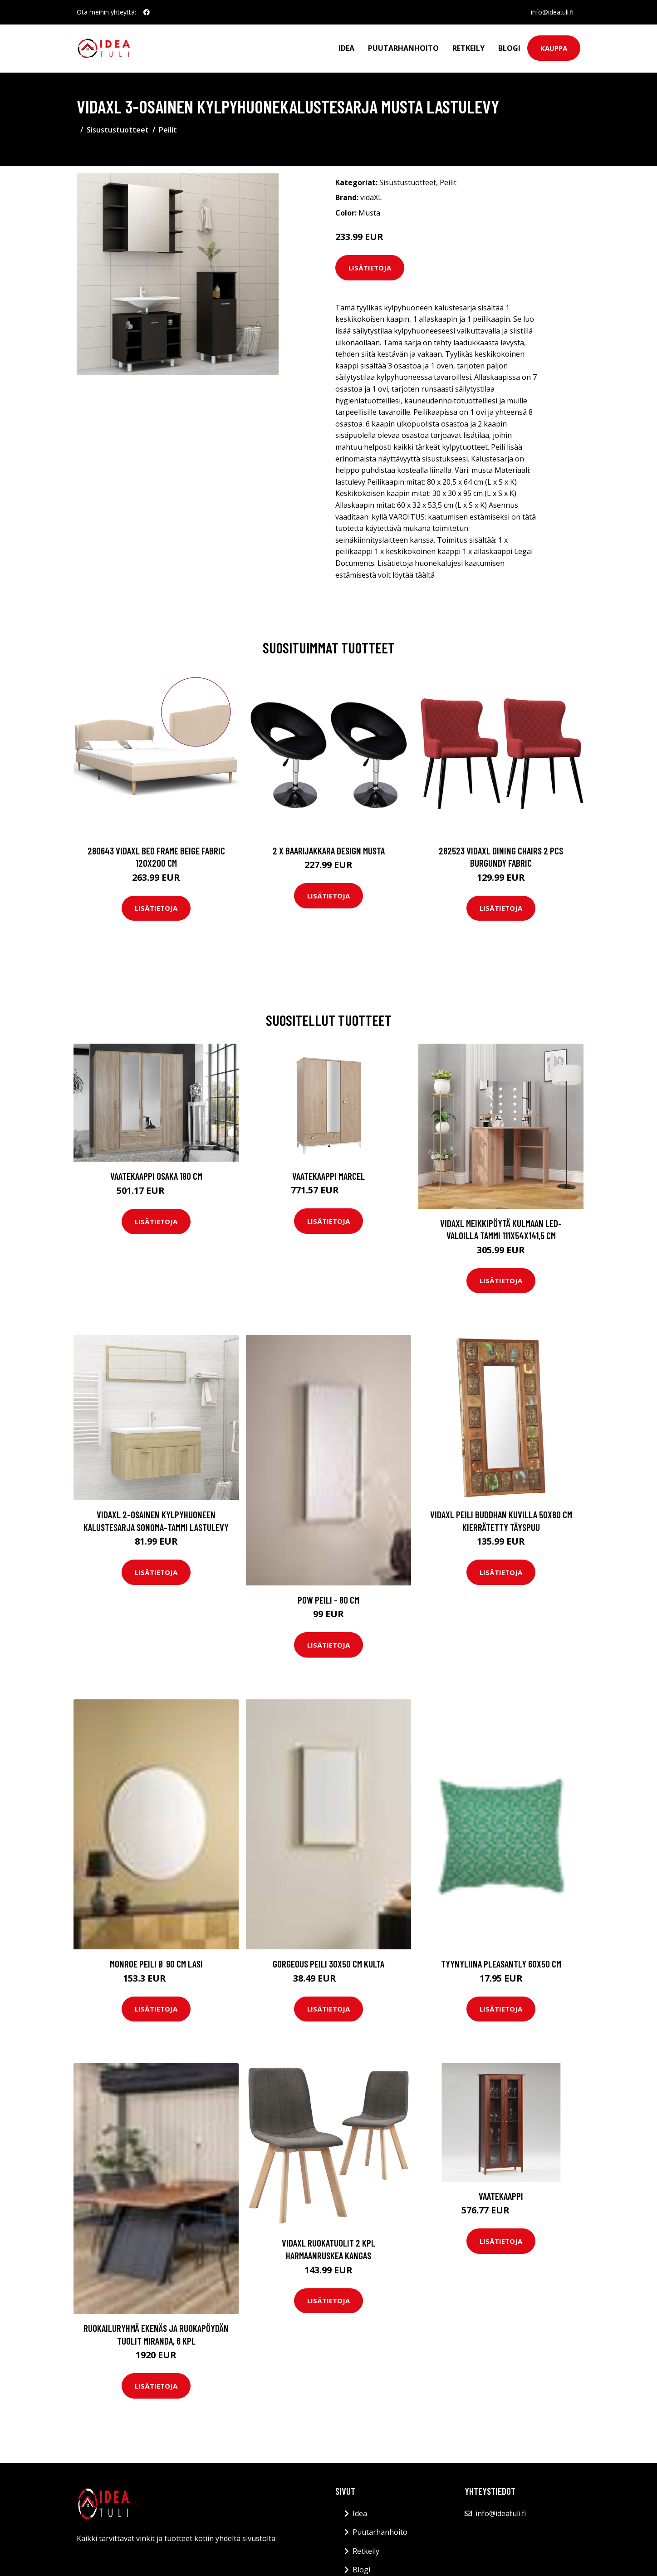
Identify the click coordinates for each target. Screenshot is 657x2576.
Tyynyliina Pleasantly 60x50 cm (501, 1963)
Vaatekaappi (501, 2196)
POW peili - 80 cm (328, 1599)
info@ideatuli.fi (551, 12)
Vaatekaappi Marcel (328, 1176)
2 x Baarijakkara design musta (329, 850)
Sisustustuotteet (118, 130)
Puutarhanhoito (403, 48)
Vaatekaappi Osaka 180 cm (156, 1176)
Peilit (168, 130)
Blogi (509, 48)
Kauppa (553, 48)
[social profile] (146, 12)
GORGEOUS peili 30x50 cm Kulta (328, 1963)
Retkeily (468, 48)
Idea (346, 48)
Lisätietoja (369, 267)
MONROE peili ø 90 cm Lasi (156, 1963)
